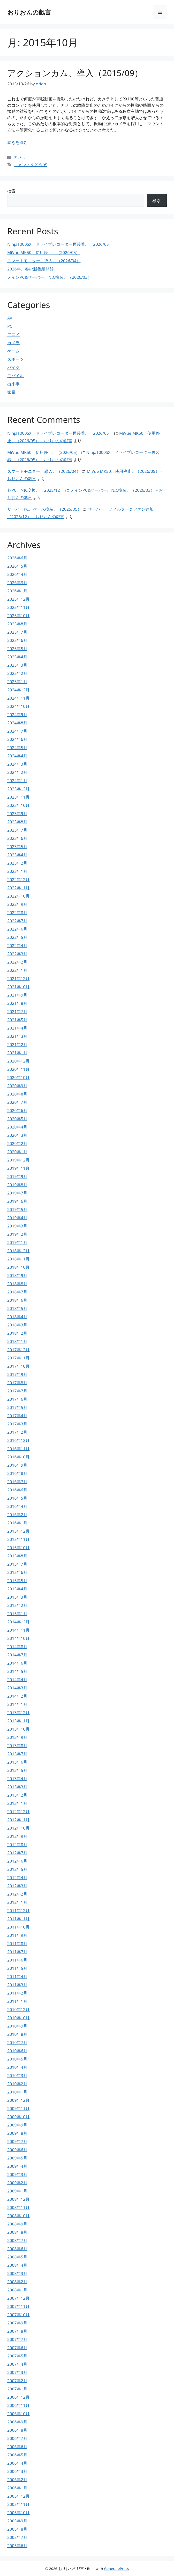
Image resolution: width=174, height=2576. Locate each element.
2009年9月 (17, 2125)
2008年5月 (17, 2257)
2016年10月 (18, 1457)
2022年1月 (17, 970)
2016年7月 (17, 1481)
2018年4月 (17, 1316)
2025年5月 (17, 648)
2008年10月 (18, 2215)
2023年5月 (17, 846)
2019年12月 (18, 1160)
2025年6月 (17, 640)
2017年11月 (18, 1358)
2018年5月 (17, 1308)
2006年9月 (17, 2422)
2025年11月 (18, 607)
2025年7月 (17, 632)
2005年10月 (18, 2512)
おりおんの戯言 (29, 12)
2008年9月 (17, 2224)
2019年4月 (17, 1217)
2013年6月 (17, 1762)
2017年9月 (17, 1374)
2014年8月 (17, 1646)
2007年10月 (18, 2314)
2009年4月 (17, 2166)
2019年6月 (17, 1201)
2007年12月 (18, 2298)
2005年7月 (17, 2537)
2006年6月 (17, 2446)
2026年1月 (17, 591)
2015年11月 (18, 1539)
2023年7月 (17, 830)
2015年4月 (17, 1589)
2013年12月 (18, 1712)
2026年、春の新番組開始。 (32, 269)
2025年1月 (17, 681)
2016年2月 (17, 1514)
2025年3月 (17, 665)
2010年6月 (17, 2050)
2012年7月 (17, 1853)
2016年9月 (17, 1465)
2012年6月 (17, 1861)
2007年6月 (17, 2347)
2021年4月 (17, 1028)
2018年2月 (17, 1333)
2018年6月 (17, 1300)
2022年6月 (17, 929)
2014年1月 (17, 1704)
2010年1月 (17, 2092)
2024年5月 (17, 747)
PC (9, 326)
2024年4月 (17, 756)
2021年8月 (17, 1003)
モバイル (15, 375)
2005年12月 (18, 2496)
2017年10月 (18, 1366)
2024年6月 (17, 739)
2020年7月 (17, 1102)
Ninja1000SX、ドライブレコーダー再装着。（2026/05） (60, 244)
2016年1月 (17, 1523)
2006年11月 (18, 2405)
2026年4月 (17, 574)
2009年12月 (18, 2100)
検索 (11, 191)
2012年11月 (18, 1820)
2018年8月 (17, 1283)
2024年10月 (18, 706)
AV (9, 318)
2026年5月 (17, 566)
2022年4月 (17, 945)
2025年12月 (18, 599)
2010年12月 (18, 2009)
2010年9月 (17, 2026)
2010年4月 (17, 2067)
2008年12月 (18, 2199)
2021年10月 (18, 987)
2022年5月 (17, 937)
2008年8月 (17, 2232)
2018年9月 (17, 1275)
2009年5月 (17, 2158)
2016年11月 (18, 1448)
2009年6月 (17, 2149)
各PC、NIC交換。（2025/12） (35, 490)
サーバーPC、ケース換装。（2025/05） (44, 509)
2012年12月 (18, 1811)
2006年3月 (17, 2471)
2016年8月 (17, 1473)
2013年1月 (17, 1803)
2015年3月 (17, 1597)
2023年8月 (17, 822)
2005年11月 (18, 2504)
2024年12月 (18, 690)
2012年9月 (17, 1836)
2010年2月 (17, 2083)
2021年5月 (17, 1019)
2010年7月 (17, 2042)
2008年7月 (17, 2240)
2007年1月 (17, 2389)
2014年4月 (17, 1679)
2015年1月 (17, 1613)
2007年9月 (17, 2323)
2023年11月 (18, 797)
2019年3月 (17, 1226)
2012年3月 (17, 1886)
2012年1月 (17, 1902)
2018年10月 (18, 1267)
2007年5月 (17, 2356)
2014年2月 (17, 1696)
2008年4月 (17, 2265)
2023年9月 (17, 813)
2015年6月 (17, 1572)
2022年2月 (17, 962)
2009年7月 (17, 2141)
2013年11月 (18, 1721)
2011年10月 (18, 1927)
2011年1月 (17, 2001)
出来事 (13, 384)
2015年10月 (18, 1547)
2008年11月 (18, 2207)
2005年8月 (17, 2529)
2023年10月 (18, 805)
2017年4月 (17, 1415)
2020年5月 (17, 1118)
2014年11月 (18, 1630)
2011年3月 (17, 1984)
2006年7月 (17, 2438)
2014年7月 (17, 1655)
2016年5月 (17, 1498)
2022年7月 (17, 921)
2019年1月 (17, 1242)
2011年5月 (17, 1968)
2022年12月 (18, 879)
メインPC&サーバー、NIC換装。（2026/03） (49, 277)
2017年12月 (18, 1349)
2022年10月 (18, 896)
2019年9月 (17, 1176)
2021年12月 (18, 978)
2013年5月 (17, 1770)
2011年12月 (18, 1910)
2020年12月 (18, 1061)
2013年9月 (17, 1737)
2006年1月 (17, 2488)
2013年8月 (17, 1745)
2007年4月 (17, 2364)
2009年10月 (18, 2116)
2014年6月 (17, 1663)
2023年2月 (17, 863)
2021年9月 (17, 995)
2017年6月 (17, 1399)
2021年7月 (17, 1011)
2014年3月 (17, 1688)
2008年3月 (17, 2273)
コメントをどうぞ (30, 164)
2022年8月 (17, 912)
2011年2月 (17, 1993)
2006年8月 (17, 2430)
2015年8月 (17, 1556)
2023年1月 (17, 871)
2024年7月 (17, 731)
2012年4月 (17, 1877)
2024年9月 (17, 714)
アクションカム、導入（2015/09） (75, 73)
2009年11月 (18, 2108)
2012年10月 (18, 1828)
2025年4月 (17, 657)
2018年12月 (18, 1250)
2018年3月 (17, 1325)
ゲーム (13, 351)
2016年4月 (17, 1506)
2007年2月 (17, 2380)
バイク (13, 367)
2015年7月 (17, 1564)
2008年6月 (17, 2248)
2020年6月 (17, 1110)
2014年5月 (17, 1671)
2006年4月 (17, 2463)
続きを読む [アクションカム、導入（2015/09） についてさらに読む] (17, 142)
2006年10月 (18, 2413)
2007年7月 (17, 2339)
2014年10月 (18, 1638)
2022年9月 (17, 904)
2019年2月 (17, 1234)
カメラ (20, 157)
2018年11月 (18, 1259)
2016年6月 (17, 1490)
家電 (11, 392)
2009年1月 (17, 2191)
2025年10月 (18, 615)
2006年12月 (18, 2397)
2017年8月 (17, 1382)
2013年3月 (17, 1787)
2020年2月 (17, 1143)
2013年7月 (17, 1754)
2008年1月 (17, 2290)
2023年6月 (17, 838)
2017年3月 (17, 1424)
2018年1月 (17, 1341)
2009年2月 (17, 2182)
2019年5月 (17, 1209)
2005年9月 (17, 2521)
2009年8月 (17, 2133)
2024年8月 (17, 723)
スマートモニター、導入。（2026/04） (44, 260)
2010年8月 (17, 2034)
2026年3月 (17, 582)
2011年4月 (17, 1976)
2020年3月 (17, 1135)
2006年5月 (17, 2455)
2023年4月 (17, 855)
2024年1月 (17, 780)
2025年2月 (17, 673)
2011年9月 (17, 1935)
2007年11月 (18, 2306)
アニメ (13, 334)
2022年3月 (17, 954)
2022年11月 (18, 888)
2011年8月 (17, 1943)
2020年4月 (17, 1127)
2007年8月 (17, 2331)
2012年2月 (17, 1894)
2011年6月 (17, 1960)
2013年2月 (17, 1795)
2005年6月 (17, 2545)
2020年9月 (17, 1085)
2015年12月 (18, 1531)
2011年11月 (18, 1919)
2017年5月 (17, 1407)
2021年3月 (17, 1036)
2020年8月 (17, 1094)
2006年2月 (17, 2479)
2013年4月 (17, 1778)
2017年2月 (17, 1432)
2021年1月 (17, 1052)
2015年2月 (17, 1605)
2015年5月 (17, 1580)
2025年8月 (17, 624)
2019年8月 (17, 1184)
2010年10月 (18, 2017)
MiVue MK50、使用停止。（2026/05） (43, 252)
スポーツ (15, 359)
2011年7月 (17, 1951)
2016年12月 (18, 1440)
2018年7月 (17, 1292)
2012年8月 (17, 1844)
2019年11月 (18, 1168)
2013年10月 (18, 1729)
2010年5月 (17, 2059)
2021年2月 (17, 1044)
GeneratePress (116, 2568)
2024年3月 (17, 764)
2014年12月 (18, 1622)
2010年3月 (17, 2075)
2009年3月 (17, 2174)
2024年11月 (18, 698)
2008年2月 (17, 2281)
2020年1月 (17, 1151)
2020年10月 (18, 1077)
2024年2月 (17, 772)
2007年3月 (17, 2372)
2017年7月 (17, 1391)
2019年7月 (17, 1193)
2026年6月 (17, 558)
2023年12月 (18, 789)
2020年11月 (18, 1069)
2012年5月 (17, 1869)
